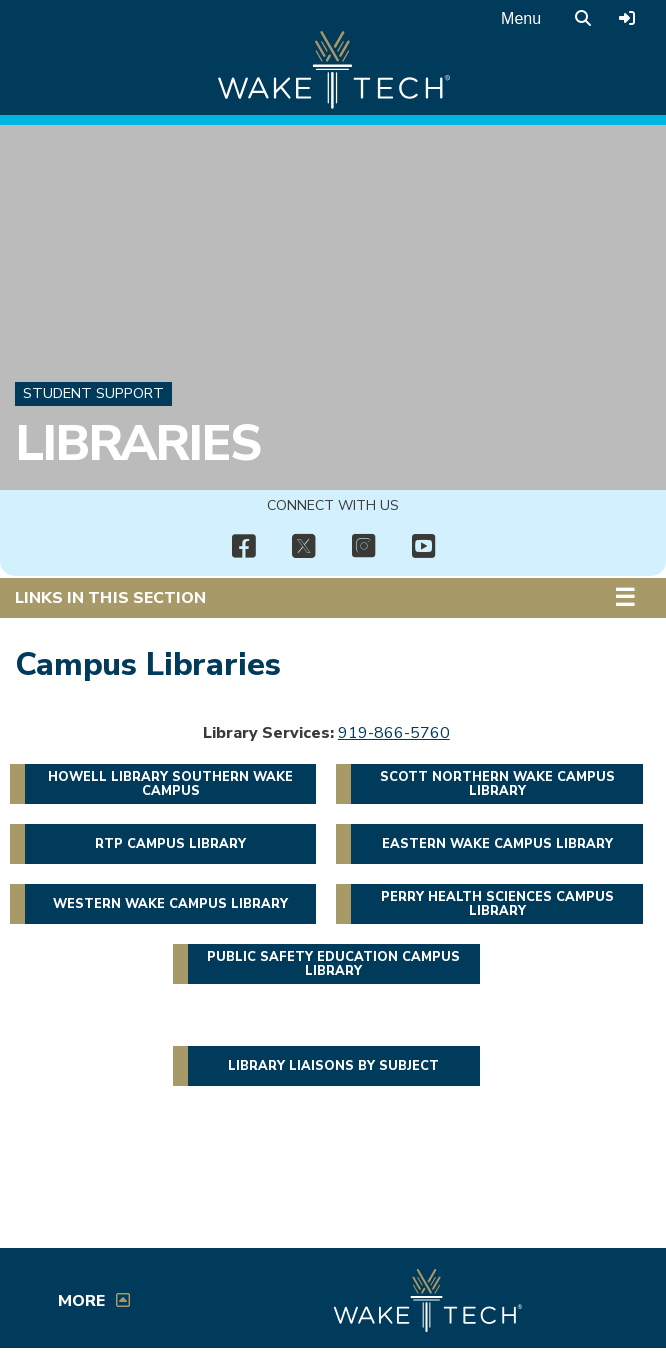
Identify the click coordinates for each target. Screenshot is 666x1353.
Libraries (137, 444)
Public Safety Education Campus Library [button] (333, 964)
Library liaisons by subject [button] (333, 1066)
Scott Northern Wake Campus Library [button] (497, 784)
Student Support (93, 393)
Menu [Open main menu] (521, 18)
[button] (630, 598)
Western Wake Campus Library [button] (170, 904)
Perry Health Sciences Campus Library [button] (497, 904)
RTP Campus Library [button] (170, 844)
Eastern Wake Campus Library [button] (497, 844)
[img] (243, 547)
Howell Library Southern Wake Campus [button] (170, 784)
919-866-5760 (394, 733)
